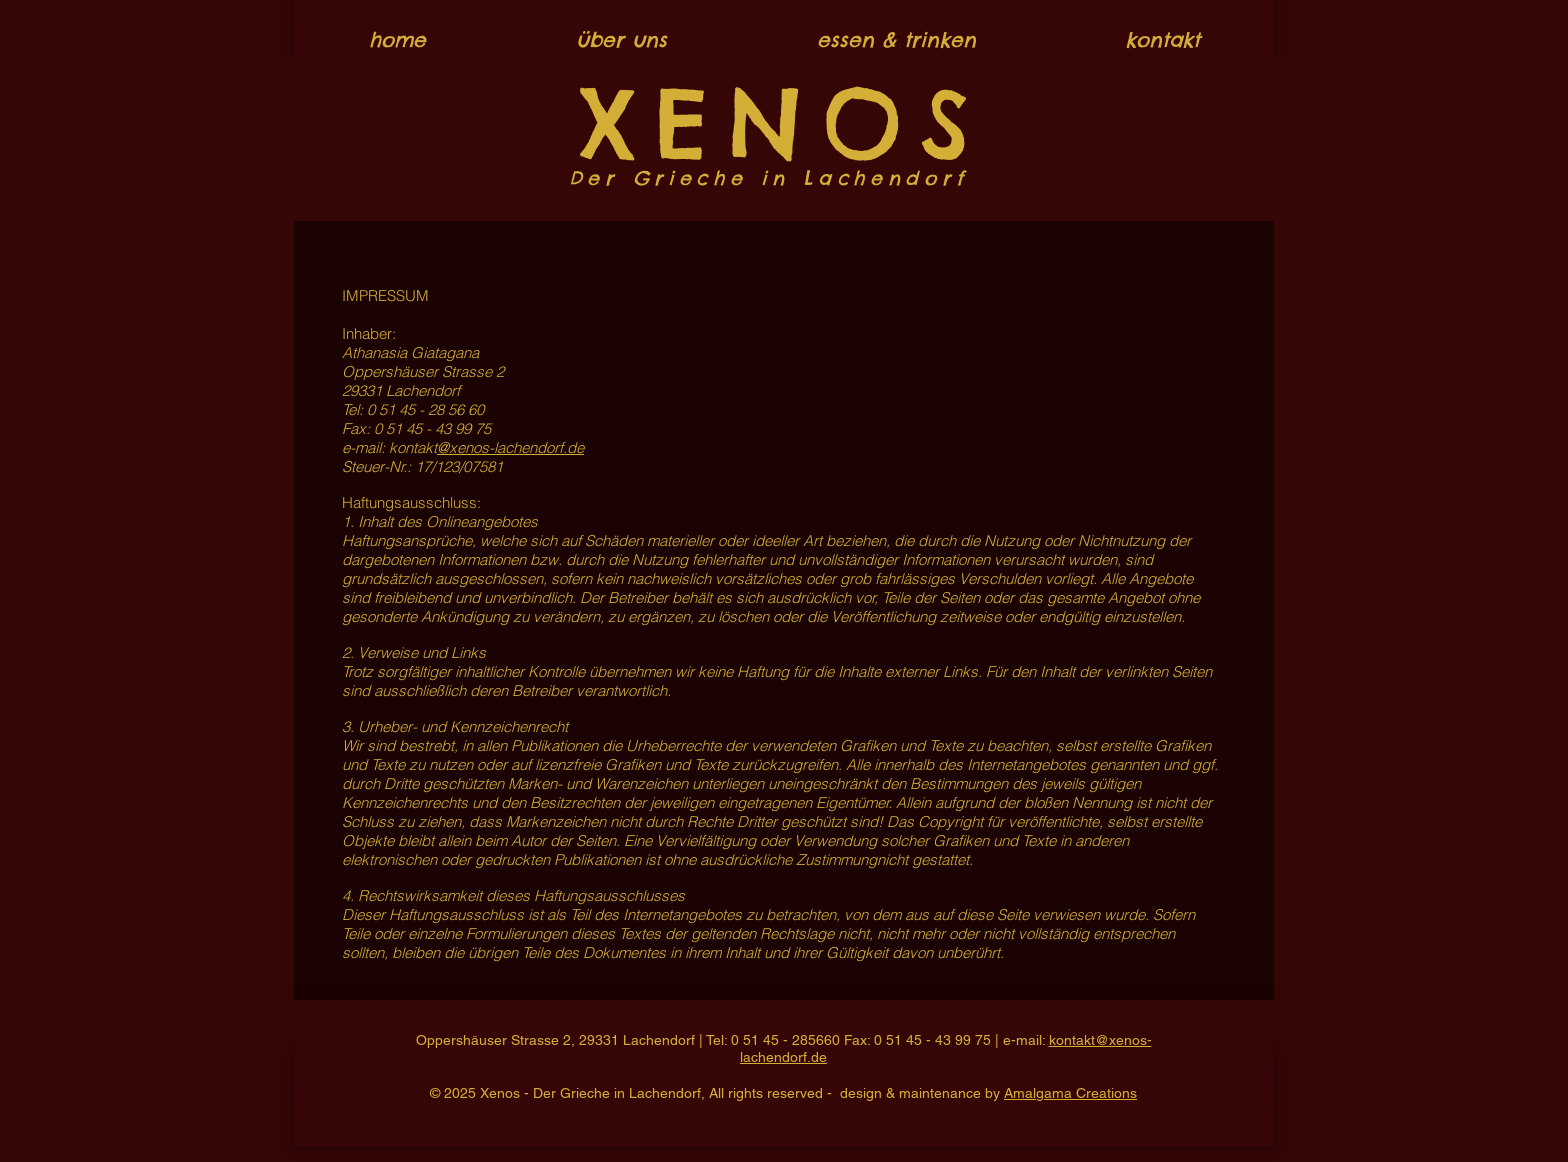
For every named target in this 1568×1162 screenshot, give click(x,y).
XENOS (784, 123)
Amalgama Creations (1070, 1093)
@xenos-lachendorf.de (510, 447)
